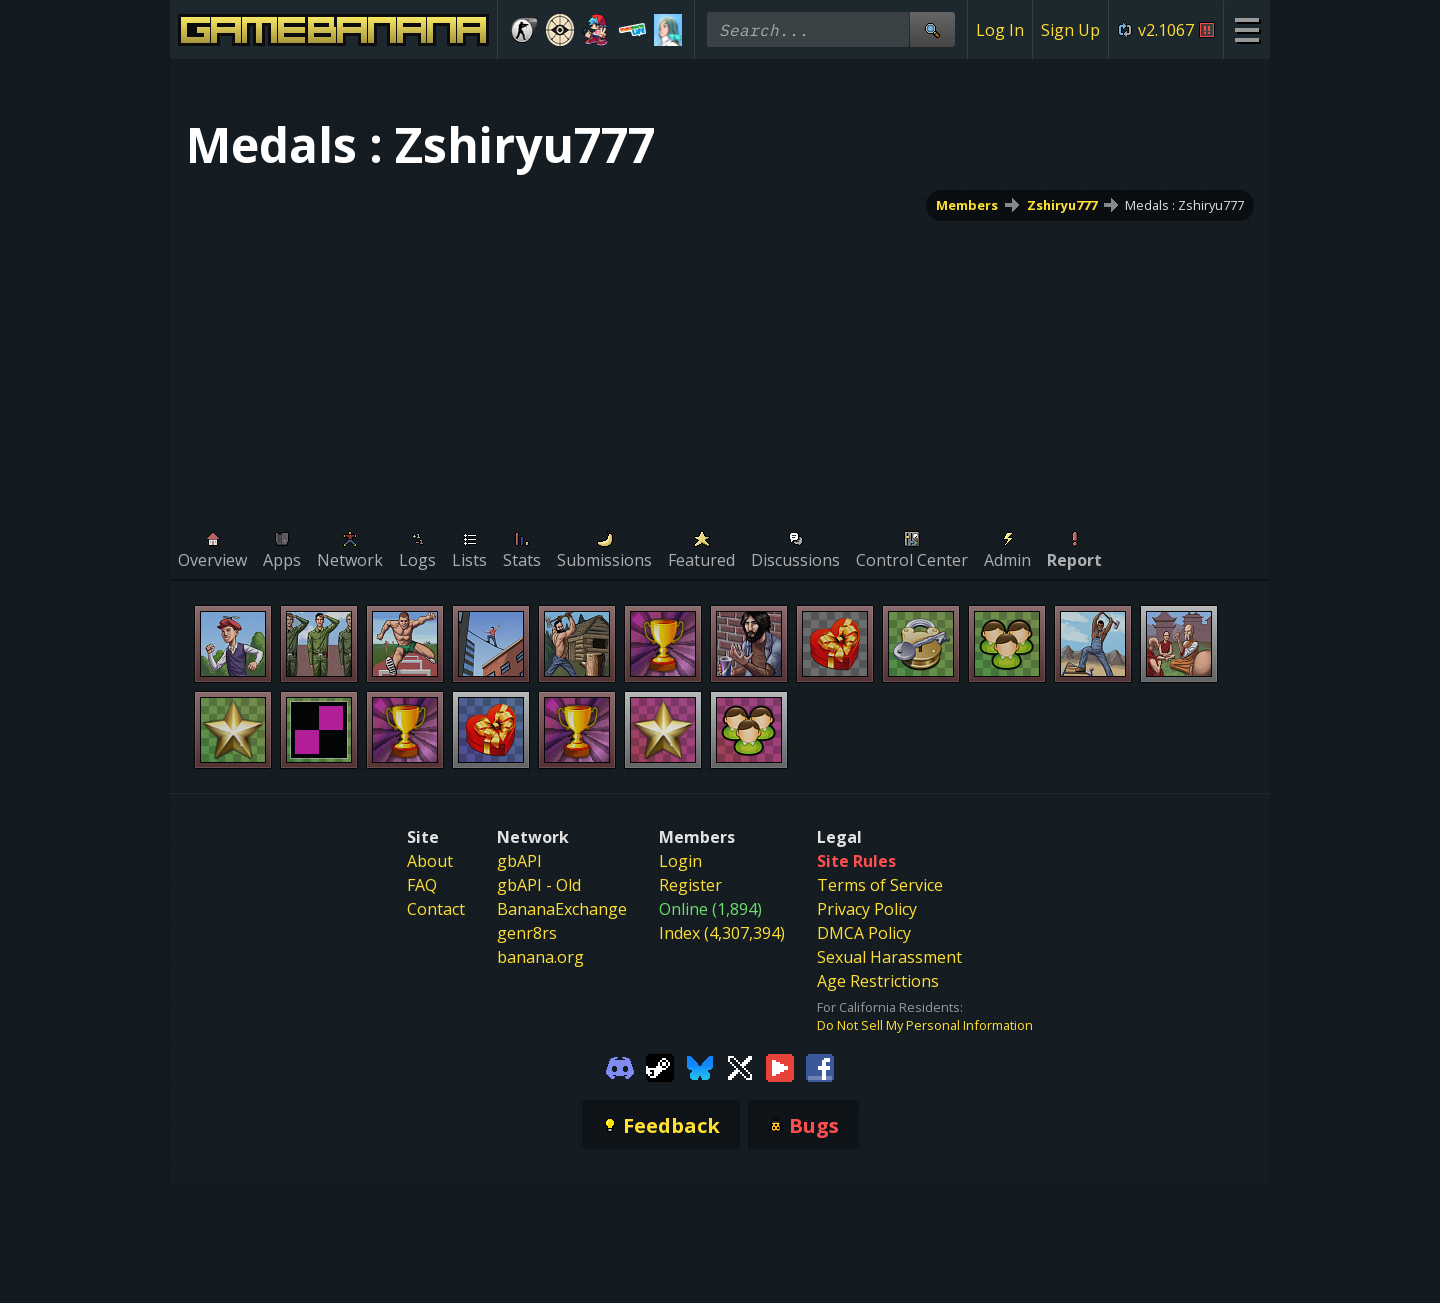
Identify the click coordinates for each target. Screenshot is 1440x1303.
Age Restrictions (878, 981)
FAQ (422, 885)
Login (680, 861)
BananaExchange (562, 909)
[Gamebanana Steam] (660, 1066)
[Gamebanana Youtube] (780, 1066)
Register (690, 885)
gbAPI (519, 861)
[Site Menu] (1246, 29)
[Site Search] (932, 29)
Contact (436, 909)
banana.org (540, 957)
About (430, 861)
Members (967, 205)
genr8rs (527, 933)
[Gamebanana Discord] (620, 1066)
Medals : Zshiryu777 (1184, 205)
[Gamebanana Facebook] (820, 1066)
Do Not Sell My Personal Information (925, 1025)
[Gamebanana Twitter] (740, 1066)
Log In (1000, 30)
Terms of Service (880, 885)
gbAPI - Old (539, 885)
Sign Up (1070, 30)
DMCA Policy (864, 933)
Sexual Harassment (889, 957)
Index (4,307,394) (722, 933)
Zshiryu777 (1062, 205)
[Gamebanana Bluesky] (700, 1066)
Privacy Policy (867, 909)
